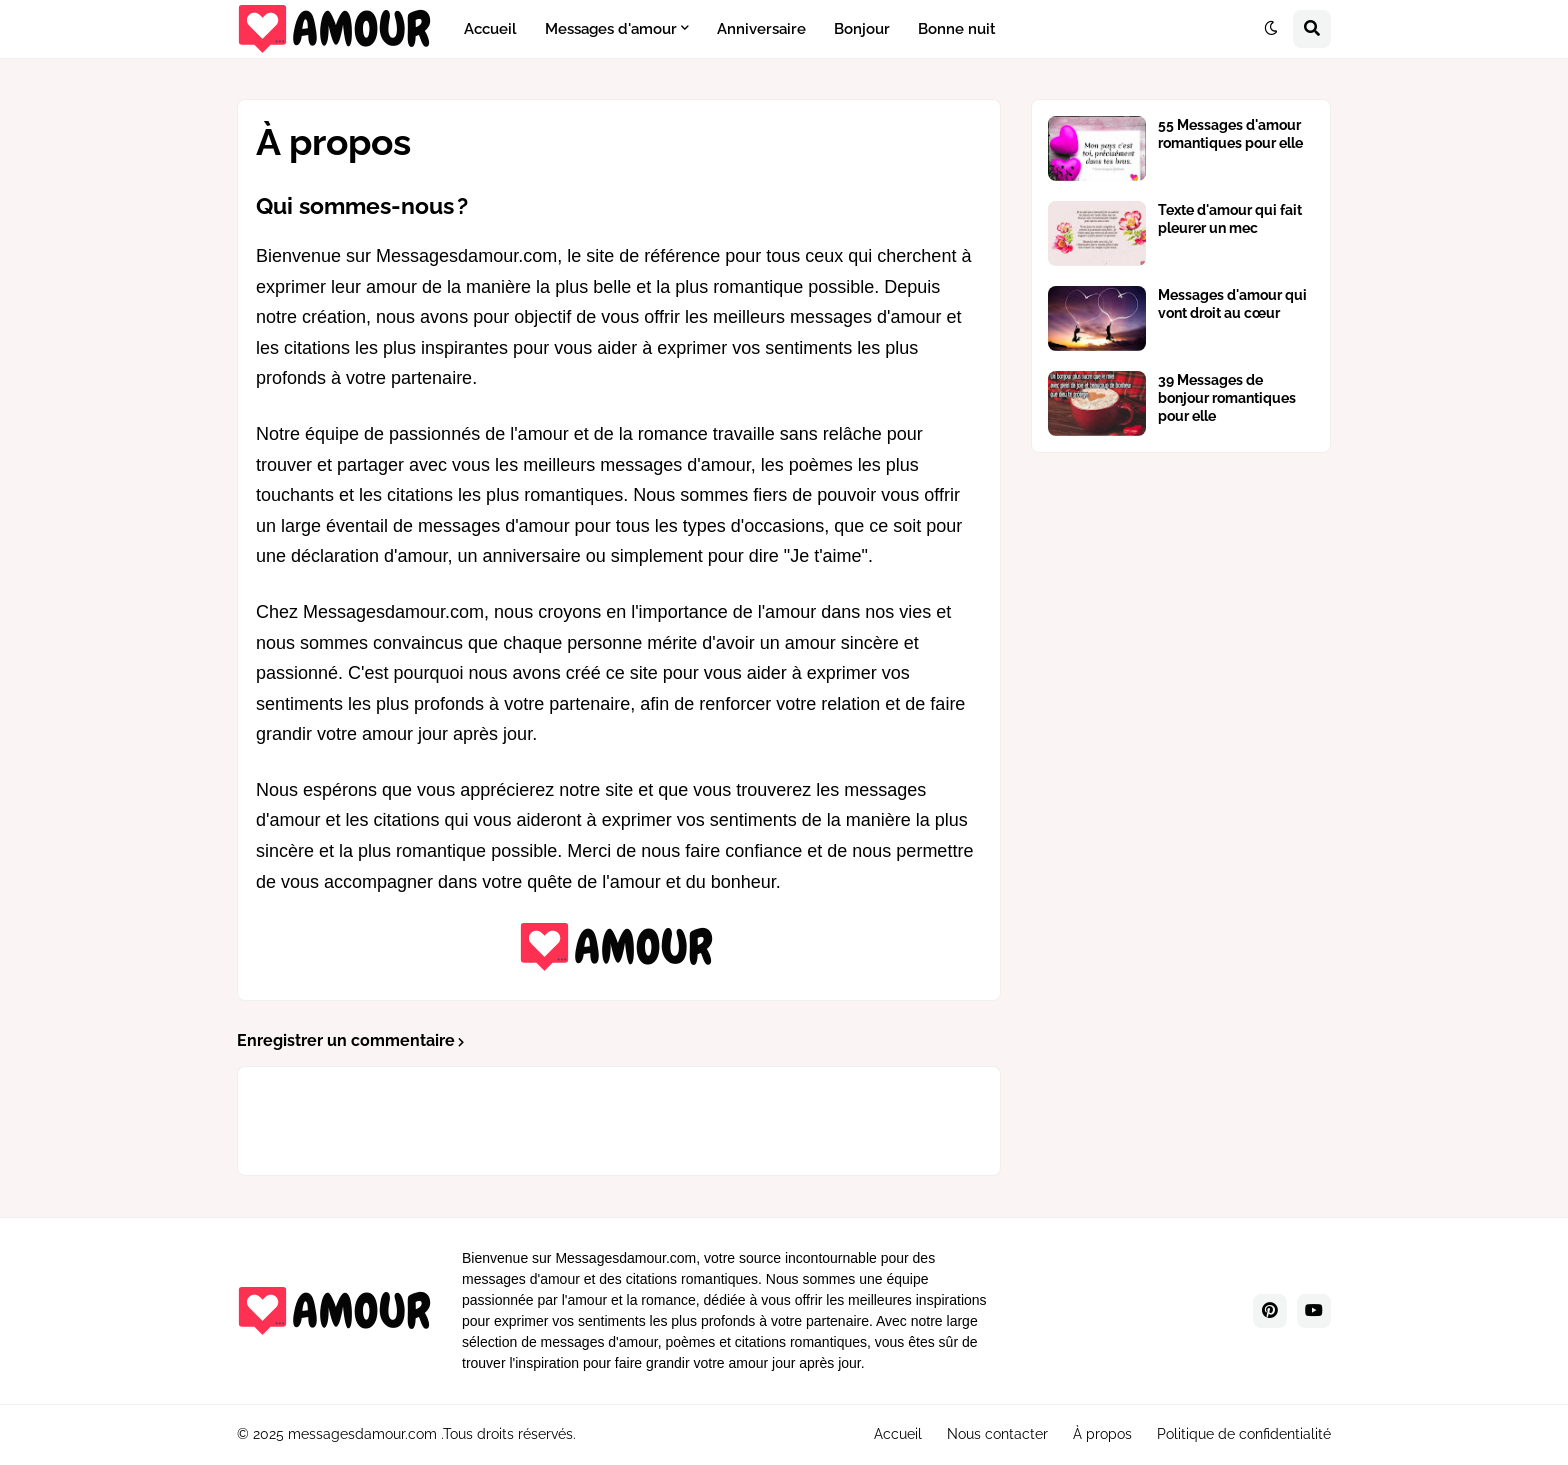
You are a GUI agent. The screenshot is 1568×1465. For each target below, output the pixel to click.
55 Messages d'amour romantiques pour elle (1230, 134)
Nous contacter (997, 1434)
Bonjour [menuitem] (862, 29)
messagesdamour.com (362, 1434)
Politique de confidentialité (1244, 1434)
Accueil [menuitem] (490, 29)
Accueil (898, 1434)
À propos (1102, 1434)
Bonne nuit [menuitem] (957, 29)
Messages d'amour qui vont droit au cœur (1232, 304)
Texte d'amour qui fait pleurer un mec (1230, 219)
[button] (1271, 29)
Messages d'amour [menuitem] (611, 29)
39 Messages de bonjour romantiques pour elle (1227, 398)
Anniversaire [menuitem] (761, 29)
